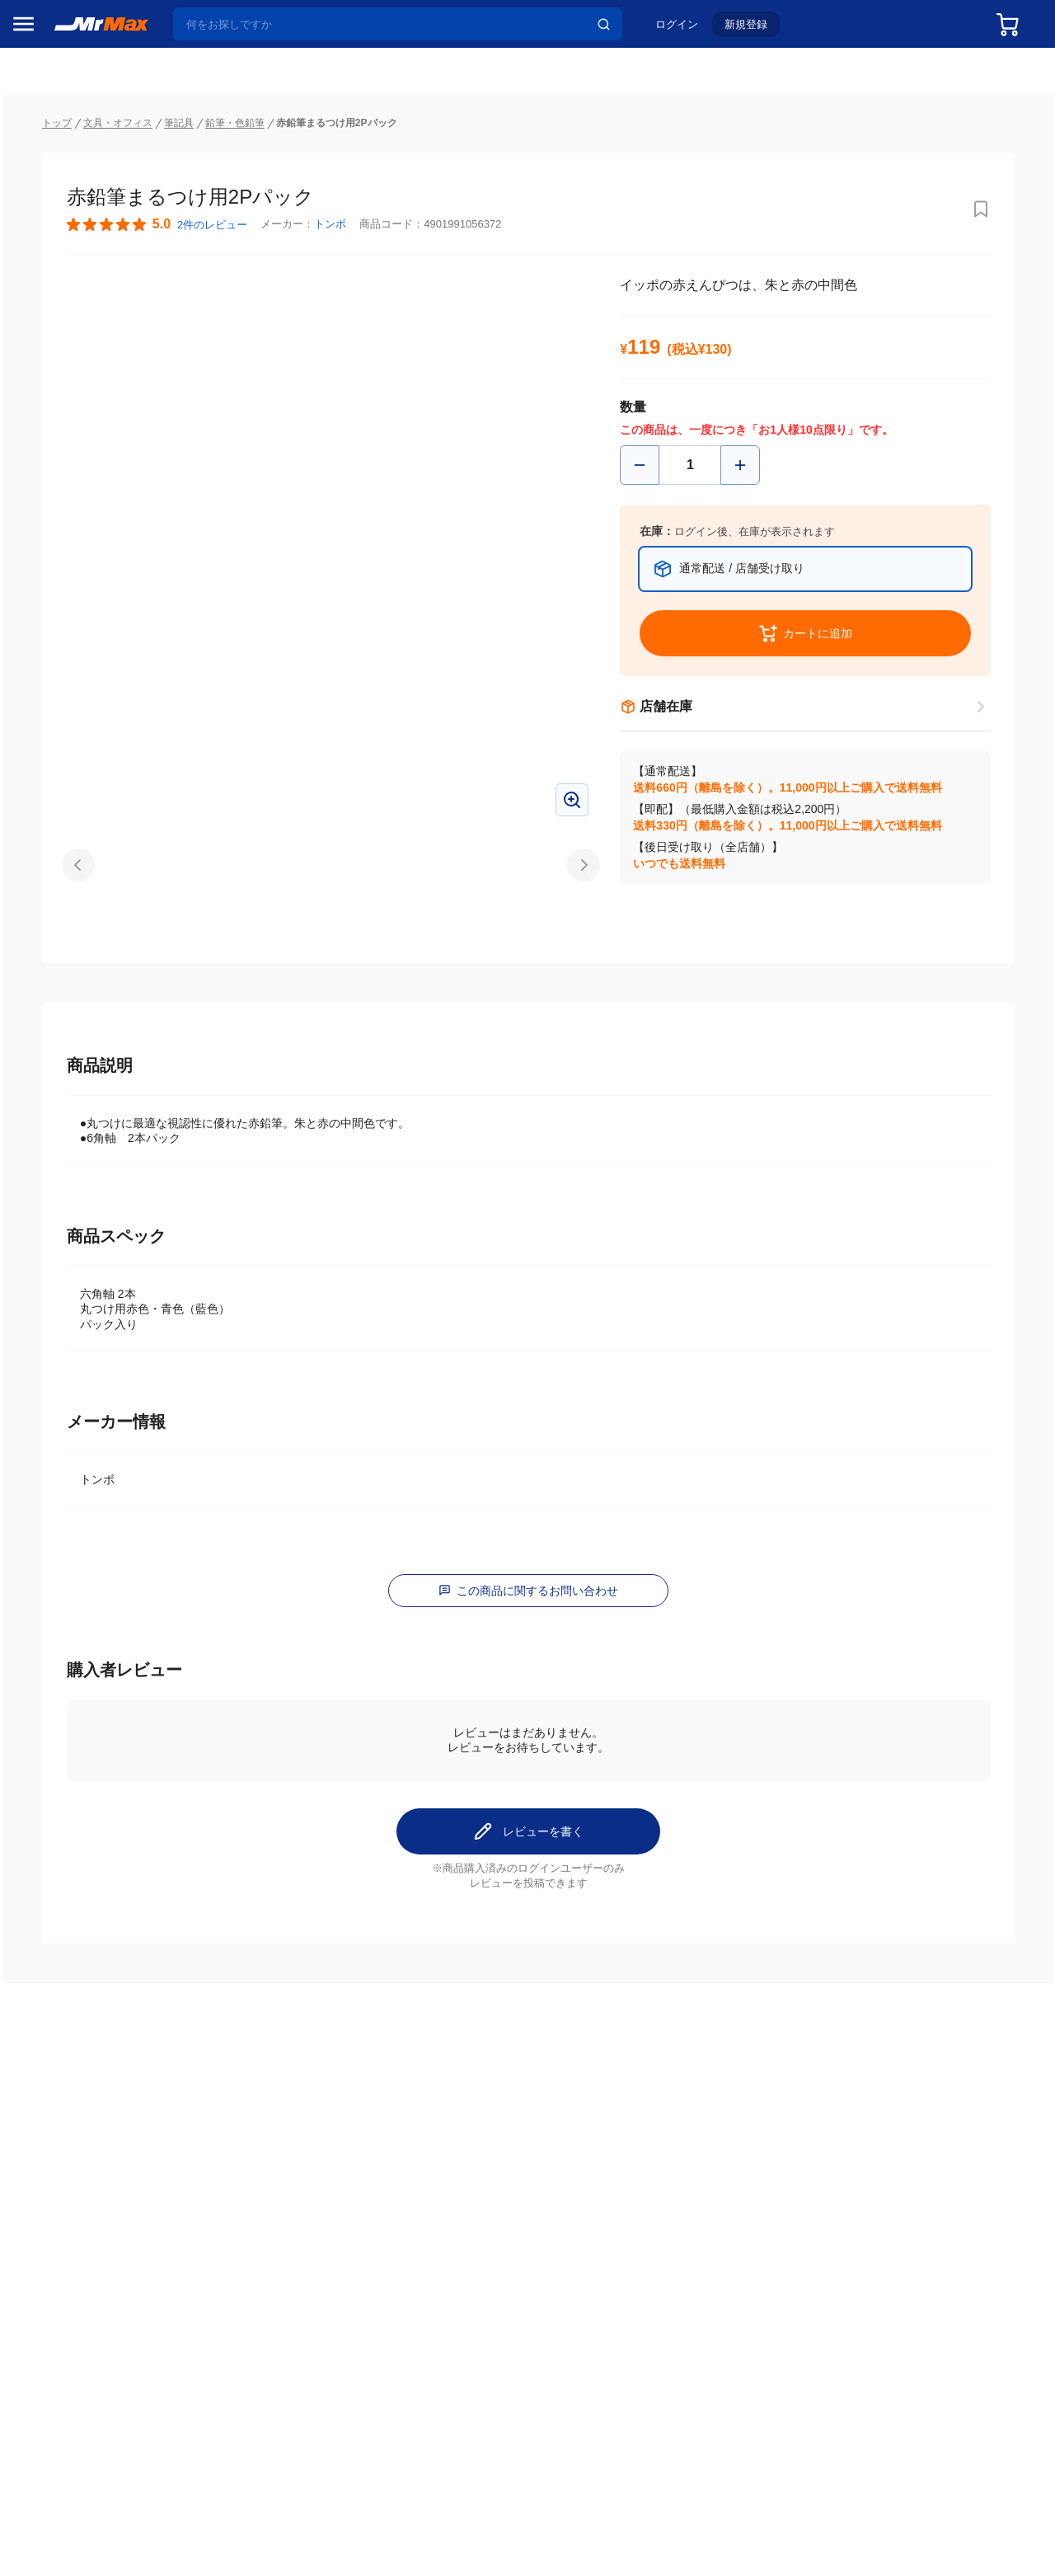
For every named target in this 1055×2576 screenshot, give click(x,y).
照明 (31, 1089)
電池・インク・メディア (65, 1262)
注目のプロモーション (77, 198)
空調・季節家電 (60, 985)
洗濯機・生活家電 (65, 1020)
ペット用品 (48, 1158)
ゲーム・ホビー (60, 1297)
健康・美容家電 (60, 1054)
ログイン (689, 30)
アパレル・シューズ (65, 1193)
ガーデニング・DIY (65, 1331)
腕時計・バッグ (60, 1227)
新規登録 (759, 30)
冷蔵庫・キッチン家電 (65, 950)
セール (37, 167)
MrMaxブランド (60, 230)
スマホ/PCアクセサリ (65, 1124)
